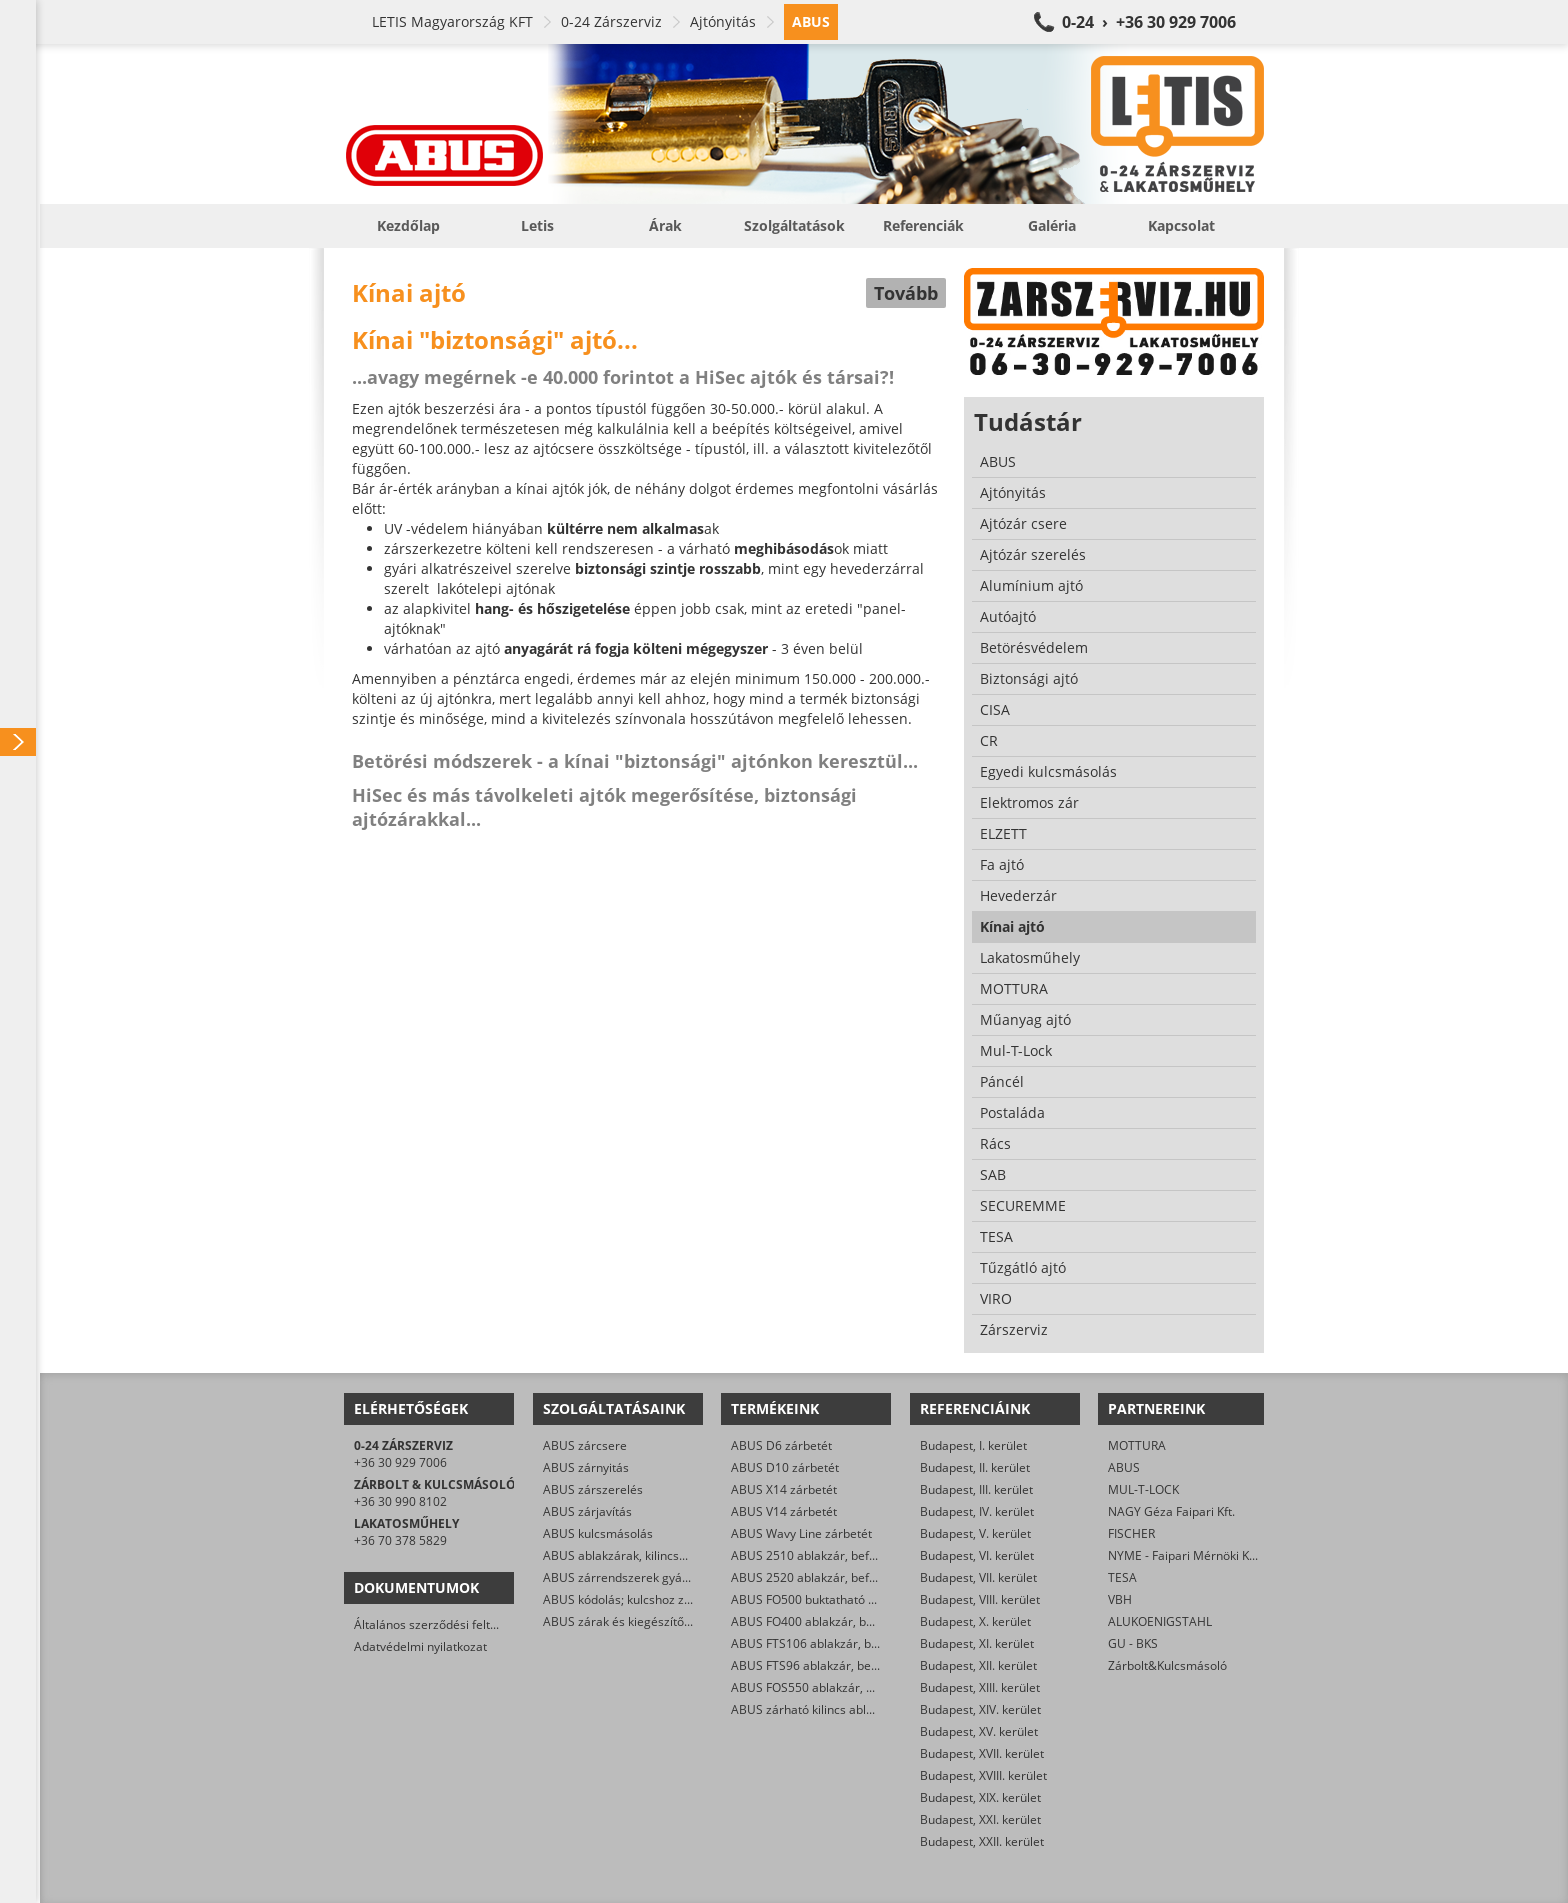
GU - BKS (1133, 1643)
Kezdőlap (408, 225)
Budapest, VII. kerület (978, 1577)
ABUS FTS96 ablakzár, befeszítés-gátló (838, 1665)
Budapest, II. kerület (975, 1467)
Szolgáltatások (794, 225)
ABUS (1124, 1467)
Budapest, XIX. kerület (980, 1797)
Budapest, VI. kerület (977, 1555)
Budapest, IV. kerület (977, 1511)
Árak (665, 225)
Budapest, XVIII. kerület (983, 1775)
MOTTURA (1137, 1445)
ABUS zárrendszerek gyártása (627, 1577)
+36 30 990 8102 (400, 1501)
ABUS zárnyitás (586, 1467)
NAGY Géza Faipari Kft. (1171, 1511)
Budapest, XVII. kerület (982, 1753)
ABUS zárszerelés (593, 1489)
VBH (1120, 1599)
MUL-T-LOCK (1143, 1489)
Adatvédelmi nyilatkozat (420, 1646)
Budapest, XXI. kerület (980, 1819)
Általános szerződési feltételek (439, 1624)
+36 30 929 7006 (400, 1462)
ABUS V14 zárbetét (784, 1511)
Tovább (906, 293)
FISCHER (1131, 1533)
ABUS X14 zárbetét (784, 1489)
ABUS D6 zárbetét (781, 1445)
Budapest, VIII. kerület (980, 1599)
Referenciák (923, 225)
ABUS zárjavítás (587, 1511)
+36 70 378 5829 (400, 1540)
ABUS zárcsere (585, 1445)
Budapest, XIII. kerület (980, 1687)
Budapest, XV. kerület (979, 1731)
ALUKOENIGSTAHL (1160, 1621)
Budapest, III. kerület (976, 1489)
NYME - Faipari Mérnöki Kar (1184, 1555)
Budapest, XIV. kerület (980, 1709)
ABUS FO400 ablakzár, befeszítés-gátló (839, 1621)
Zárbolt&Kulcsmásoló (1167, 1665)
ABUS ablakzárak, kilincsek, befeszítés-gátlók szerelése (696, 1555)
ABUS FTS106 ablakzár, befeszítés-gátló (842, 1643)
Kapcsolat (1181, 225)
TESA (1122, 1577)
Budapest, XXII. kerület (982, 1841)
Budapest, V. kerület (975, 1533)
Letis (537, 225)
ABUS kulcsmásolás (598, 1533)
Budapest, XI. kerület (977, 1643)
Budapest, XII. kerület (978, 1665)
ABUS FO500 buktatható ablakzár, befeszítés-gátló (871, 1599)
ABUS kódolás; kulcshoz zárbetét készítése (661, 1599)
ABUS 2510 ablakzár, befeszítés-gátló (835, 1555)
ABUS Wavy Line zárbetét (801, 1533)
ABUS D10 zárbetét (785, 1467)
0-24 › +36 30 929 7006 (1149, 22)
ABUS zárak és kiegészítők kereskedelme (657, 1621)
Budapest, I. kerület (973, 1445)
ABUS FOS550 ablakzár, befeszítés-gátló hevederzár (876, 1687)
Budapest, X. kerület (975, 1621)
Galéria (1052, 225)
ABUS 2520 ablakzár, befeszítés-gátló (835, 1577)
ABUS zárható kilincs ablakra (811, 1709)
